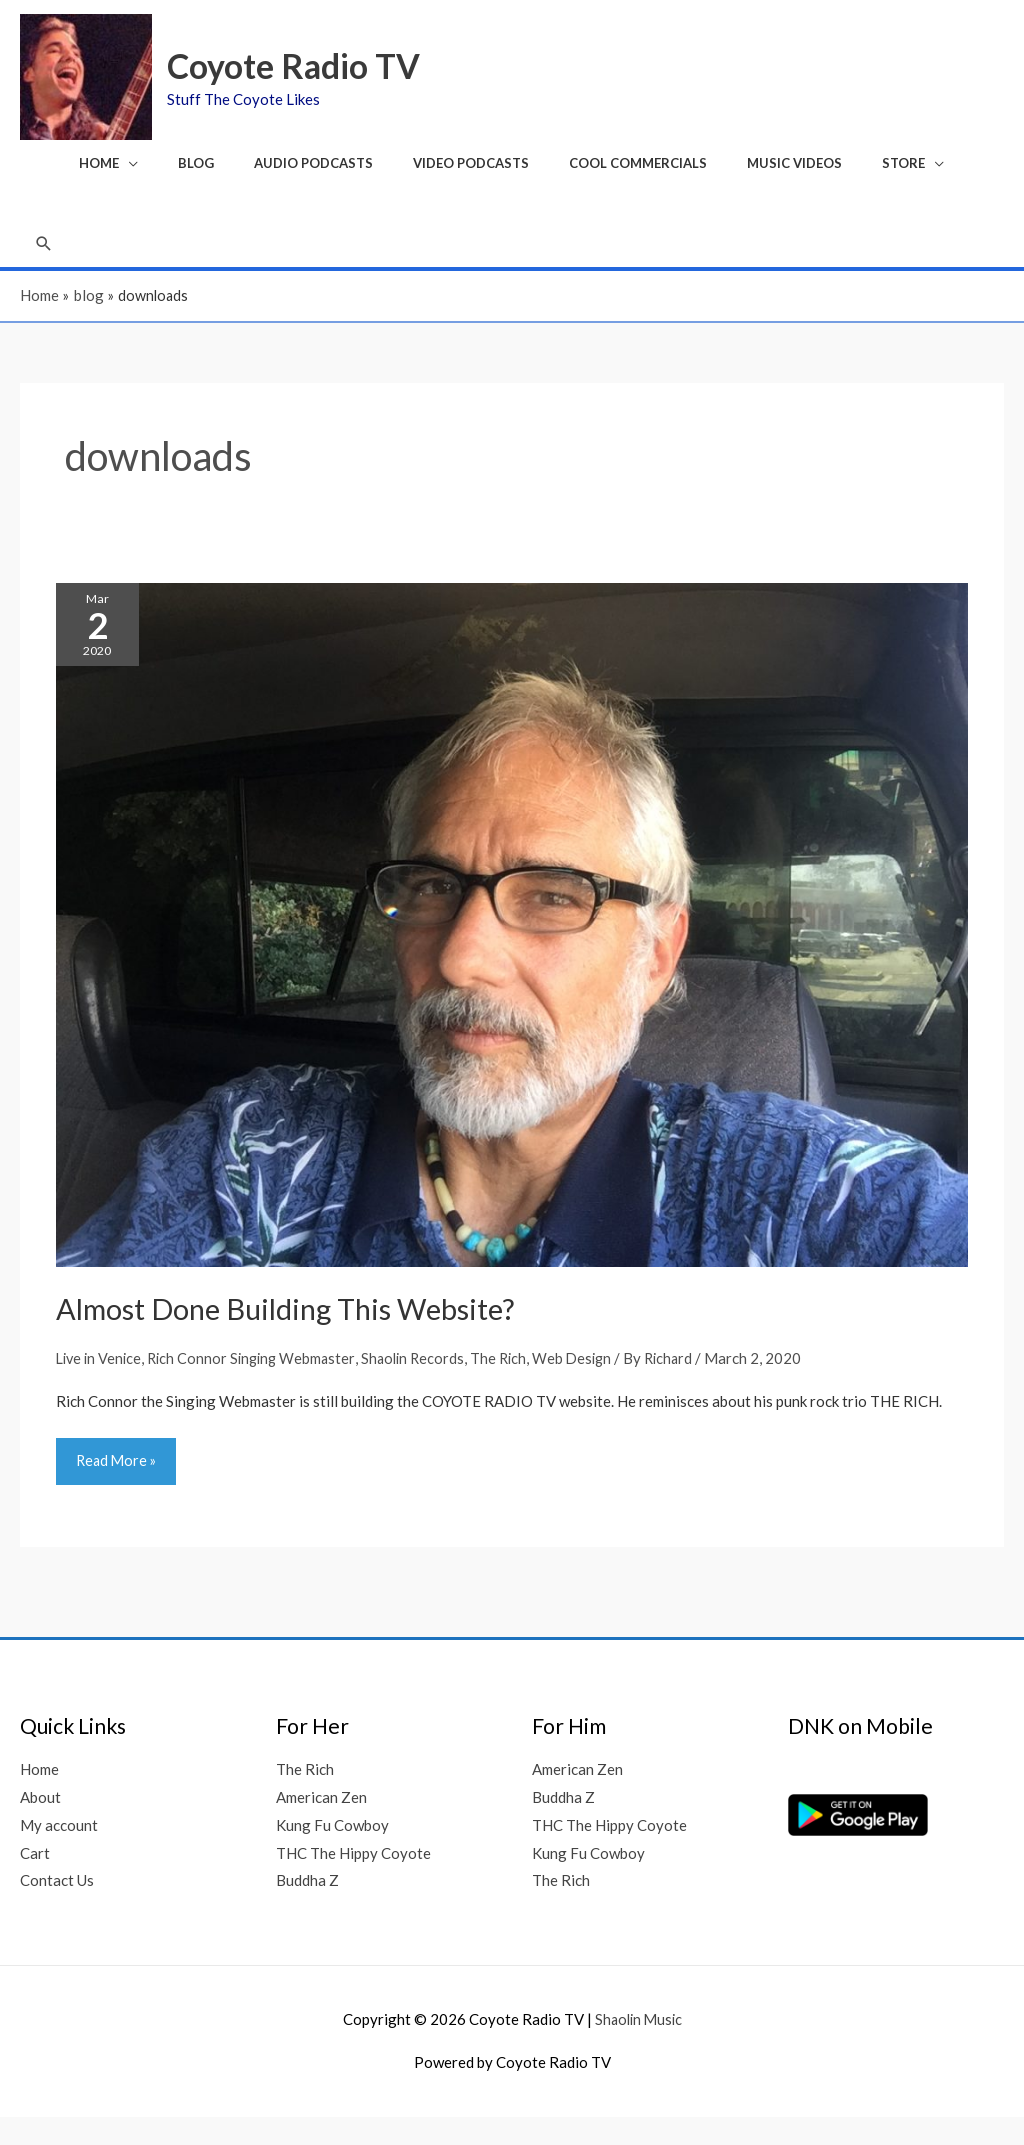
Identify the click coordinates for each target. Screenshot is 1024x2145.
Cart (35, 1880)
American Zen (321, 1825)
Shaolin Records (425, 1384)
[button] (45, 266)
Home (39, 1797)
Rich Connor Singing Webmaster (259, 1384)
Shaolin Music (638, 2047)
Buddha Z (307, 1908)
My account (59, 1852)
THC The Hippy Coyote (353, 1880)
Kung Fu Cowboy (332, 1852)
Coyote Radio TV (307, 70)
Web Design (590, 1384)
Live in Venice (101, 1384)
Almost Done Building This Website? (296, 1335)
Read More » (117, 1481)
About (40, 1825)
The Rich (514, 1384)
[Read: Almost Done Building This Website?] (512, 950)
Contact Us (57, 1908)
